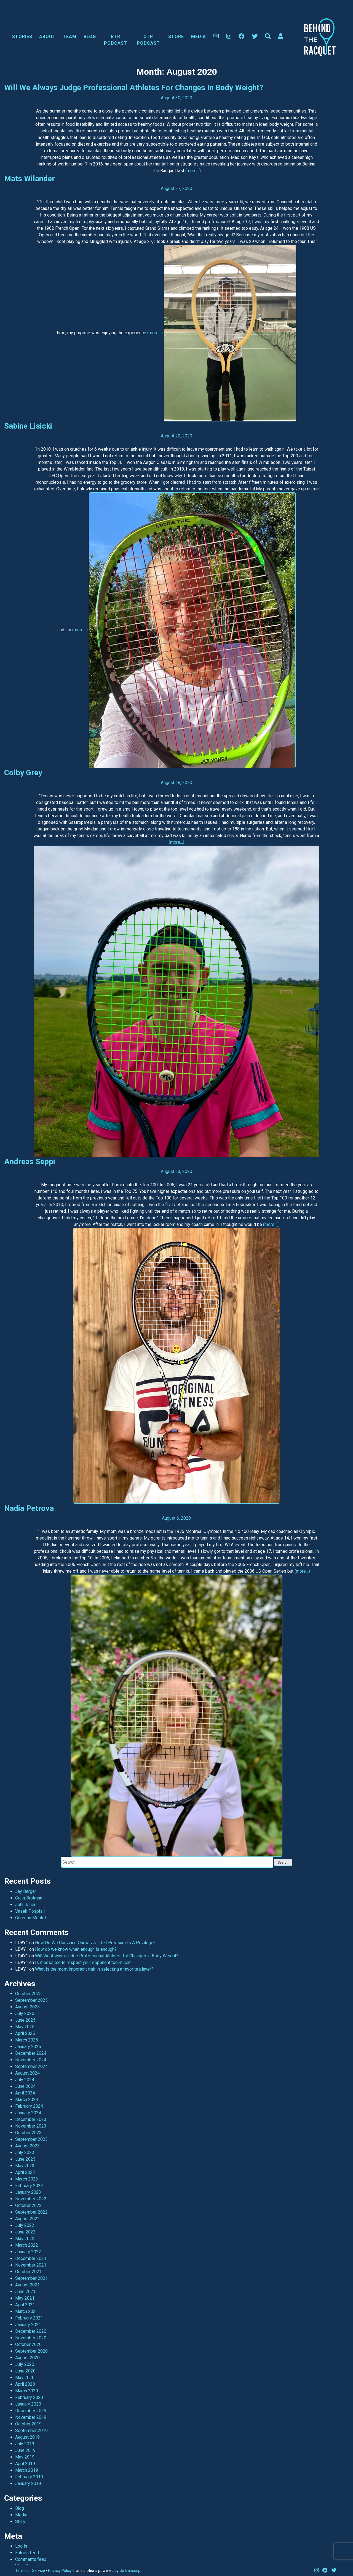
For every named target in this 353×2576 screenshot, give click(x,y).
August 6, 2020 (176, 1518)
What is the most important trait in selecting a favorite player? (94, 1969)
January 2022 (28, 2251)
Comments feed (30, 2559)
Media (198, 36)
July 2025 (24, 2013)
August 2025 (27, 2007)
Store (176, 36)
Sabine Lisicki (28, 426)
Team (69, 36)
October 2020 (28, 2344)
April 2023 (25, 2172)
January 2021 (28, 2324)
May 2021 (24, 2298)
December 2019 (30, 2410)
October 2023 (28, 2132)
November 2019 (30, 2417)
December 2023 (30, 2119)
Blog (90, 36)
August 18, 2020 (176, 782)
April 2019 (25, 2463)
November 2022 (30, 2198)
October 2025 (28, 1993)
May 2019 (24, 2457)
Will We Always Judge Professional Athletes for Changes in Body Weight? (133, 87)
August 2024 (27, 2073)
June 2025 (25, 2020)
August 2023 (27, 2146)
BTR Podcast (115, 40)
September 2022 (31, 2212)
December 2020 (30, 2331)
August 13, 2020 (176, 1171)
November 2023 (30, 2126)
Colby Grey (23, 772)
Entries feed (27, 2552)
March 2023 (26, 2179)
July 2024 (24, 2079)
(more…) (193, 170)
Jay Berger (25, 1891)
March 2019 (26, 2470)
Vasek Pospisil (30, 1911)
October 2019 (28, 2424)
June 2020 (25, 2371)
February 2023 (29, 2185)
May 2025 (24, 2026)
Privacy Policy (60, 2570)
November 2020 (30, 2337)
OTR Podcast (148, 40)
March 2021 (26, 2311)
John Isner (25, 1904)
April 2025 (25, 2033)
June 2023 (25, 2159)
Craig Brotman (28, 1898)
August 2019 (27, 2437)
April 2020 (25, 2384)
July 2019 (24, 2443)
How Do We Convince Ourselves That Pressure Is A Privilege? (95, 1942)
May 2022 (24, 2238)
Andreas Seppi (29, 1161)
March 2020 (26, 2390)
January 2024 (28, 2112)
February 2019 (29, 2476)
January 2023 (28, 2192)
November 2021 (30, 2265)
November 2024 (30, 2059)
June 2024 (25, 2086)
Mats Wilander (29, 178)
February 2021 (29, 2318)
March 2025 (26, 2040)
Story (20, 2521)
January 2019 (28, 2483)
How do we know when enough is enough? (76, 1949)
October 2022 (28, 2205)
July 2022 (24, 2225)
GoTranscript (130, 2570)
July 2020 (24, 2364)
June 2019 (25, 2450)
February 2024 (29, 2106)
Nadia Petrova (29, 1508)
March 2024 (26, 2099)
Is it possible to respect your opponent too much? (83, 1962)
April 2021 (25, 2304)
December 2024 (30, 2053)
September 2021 (31, 2278)
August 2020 (27, 2357)
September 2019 (31, 2430)
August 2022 (27, 2218)
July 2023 (24, 2152)
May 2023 (24, 2165)
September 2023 (31, 2139)
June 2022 (25, 2232)
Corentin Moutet (30, 1917)
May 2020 (24, 2377)
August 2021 (27, 2285)
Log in (21, 2546)
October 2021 (28, 2271)
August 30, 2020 (176, 97)
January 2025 (28, 2046)
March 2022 (26, 2245)
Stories (22, 36)
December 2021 (30, 2258)
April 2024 (25, 2093)
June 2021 (25, 2291)
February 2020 (29, 2397)
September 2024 (31, 2066)
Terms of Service (30, 2570)
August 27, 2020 (176, 188)
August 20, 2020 (176, 436)
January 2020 (28, 2404)
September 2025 (31, 2000)
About (47, 36)
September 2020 (31, 2351)
